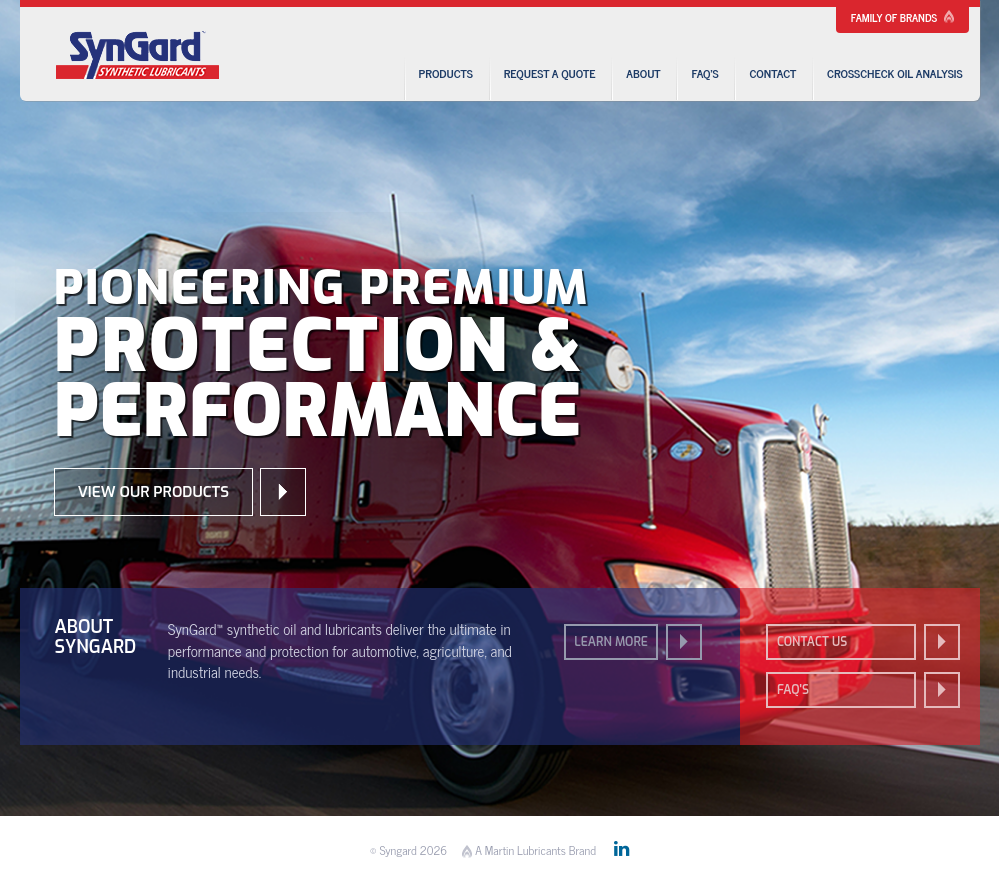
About (643, 73)
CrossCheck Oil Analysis (894, 73)
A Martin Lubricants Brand (529, 850)
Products (446, 73)
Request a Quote (550, 73)
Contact (772, 73)
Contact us (812, 642)
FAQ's (793, 690)
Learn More (611, 642)
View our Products (153, 492)
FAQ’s (704, 73)
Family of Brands (902, 17)
